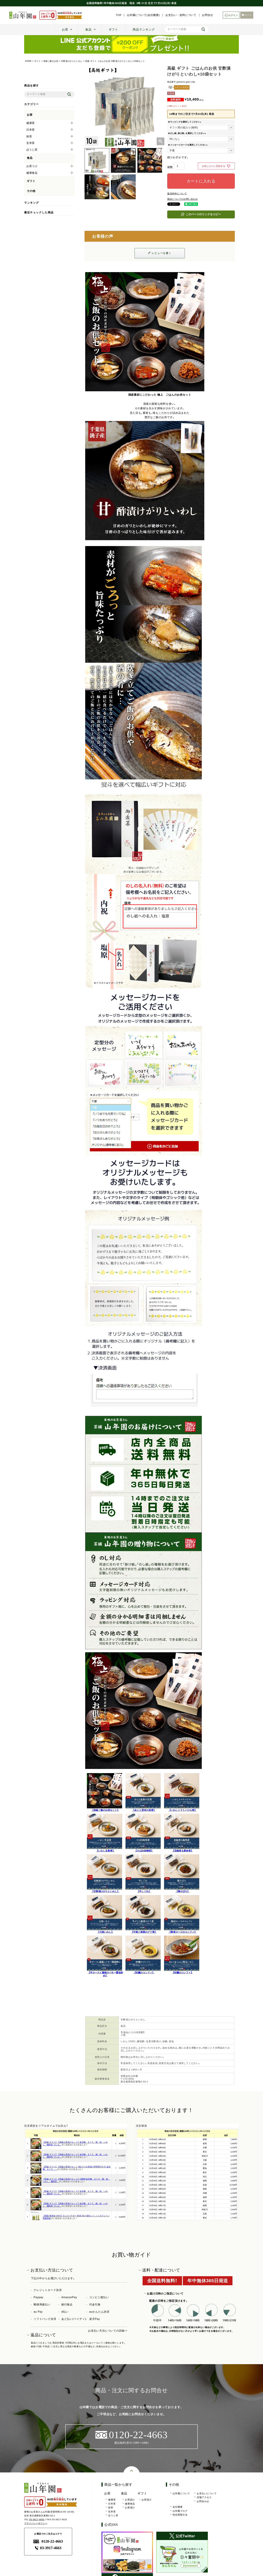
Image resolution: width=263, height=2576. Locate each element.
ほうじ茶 (113, 2515)
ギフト (113, 29)
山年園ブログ (180, 2511)
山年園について (181, 2493)
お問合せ (207, 15)
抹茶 (110, 2507)
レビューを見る (182, 87)
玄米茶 (112, 2511)
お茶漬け (130, 2507)
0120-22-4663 (48, 2541)
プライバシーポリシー (35, 2523)
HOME (28, 61)
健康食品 (130, 2503)
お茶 (65, 29)
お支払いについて (207, 2493)
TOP (118, 15)
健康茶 (112, 2499)
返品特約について (177, 193)
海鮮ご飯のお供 (51, 61)
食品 (88, 29)
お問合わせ (203, 2501)
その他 (31, 191)
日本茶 (112, 2503)
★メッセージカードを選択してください (188, 145)
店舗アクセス (204, 2497)
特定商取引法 (180, 2515)
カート (246, 15)
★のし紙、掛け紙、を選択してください (187, 133)
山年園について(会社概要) (143, 15)
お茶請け (130, 2499)
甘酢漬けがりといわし (72, 61)
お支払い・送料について (180, 15)
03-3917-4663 (36, 2519)
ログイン (231, 15)
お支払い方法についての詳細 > (107, 2330)
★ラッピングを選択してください (185, 122)
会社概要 (177, 2507)
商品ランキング (144, 29)
